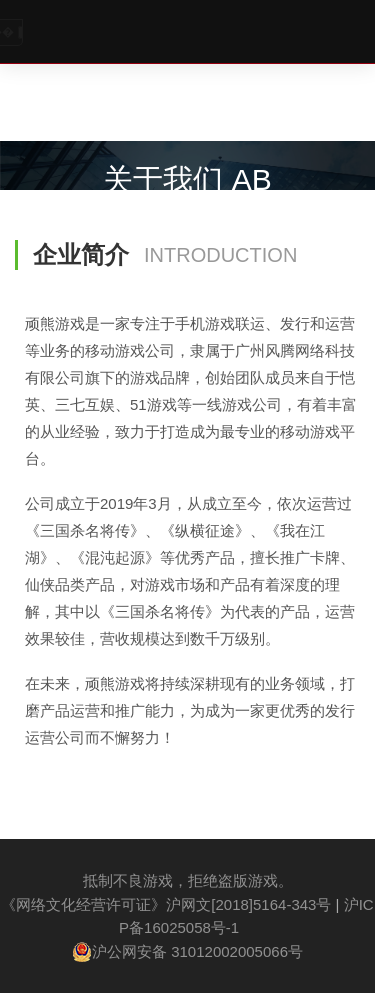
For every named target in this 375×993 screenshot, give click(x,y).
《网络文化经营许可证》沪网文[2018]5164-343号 (166, 904)
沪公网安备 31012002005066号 (187, 952)
